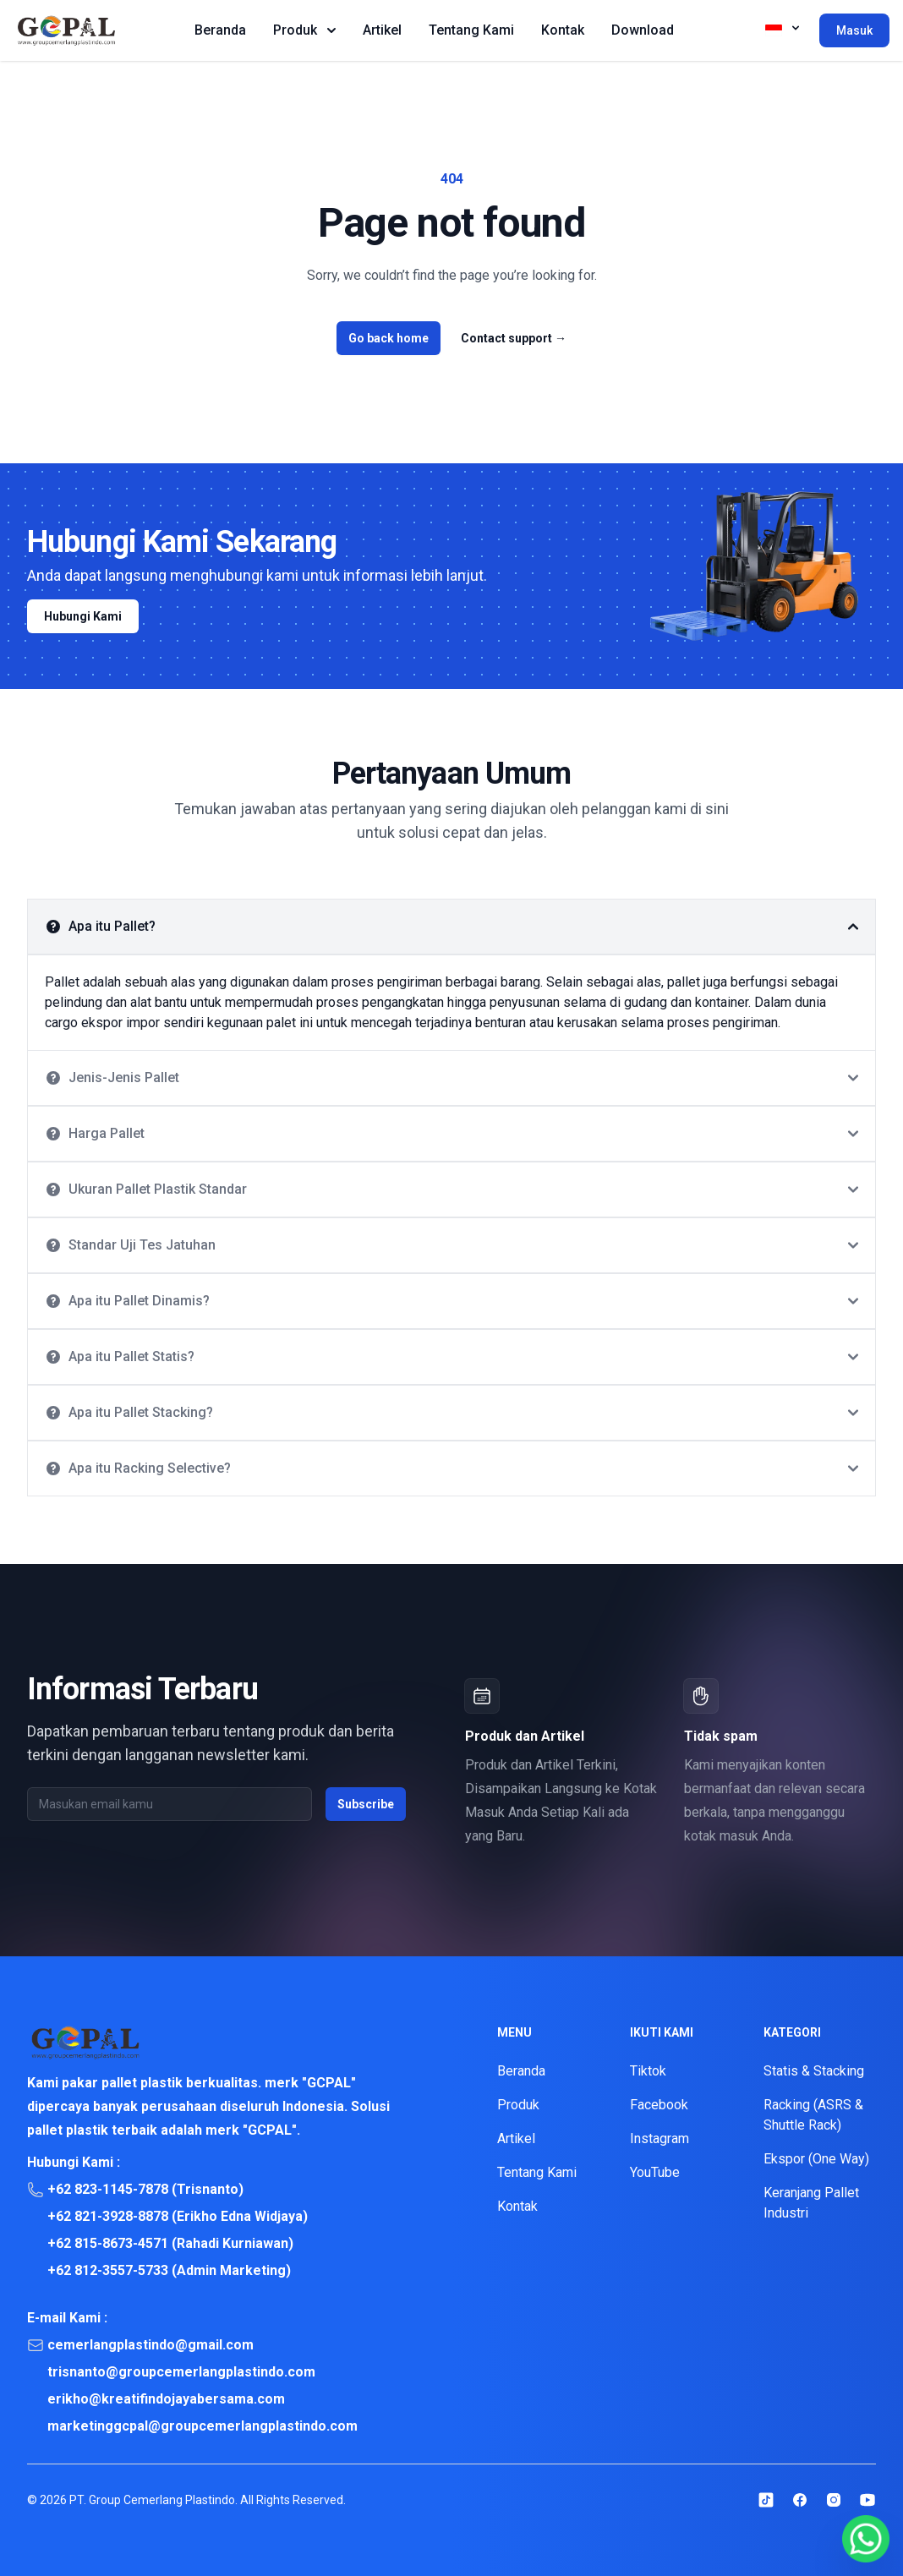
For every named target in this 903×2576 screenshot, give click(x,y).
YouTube (655, 2172)
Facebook (659, 2105)
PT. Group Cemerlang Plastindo (152, 2500)
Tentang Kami (471, 30)
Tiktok (648, 2071)
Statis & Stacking (813, 2071)
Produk (304, 30)
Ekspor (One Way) (816, 2159)
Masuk (854, 30)
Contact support (513, 338)
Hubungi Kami (83, 616)
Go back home (388, 338)
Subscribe (365, 1804)
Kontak (562, 30)
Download (642, 30)
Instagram (659, 2138)
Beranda (220, 30)
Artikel (382, 30)
